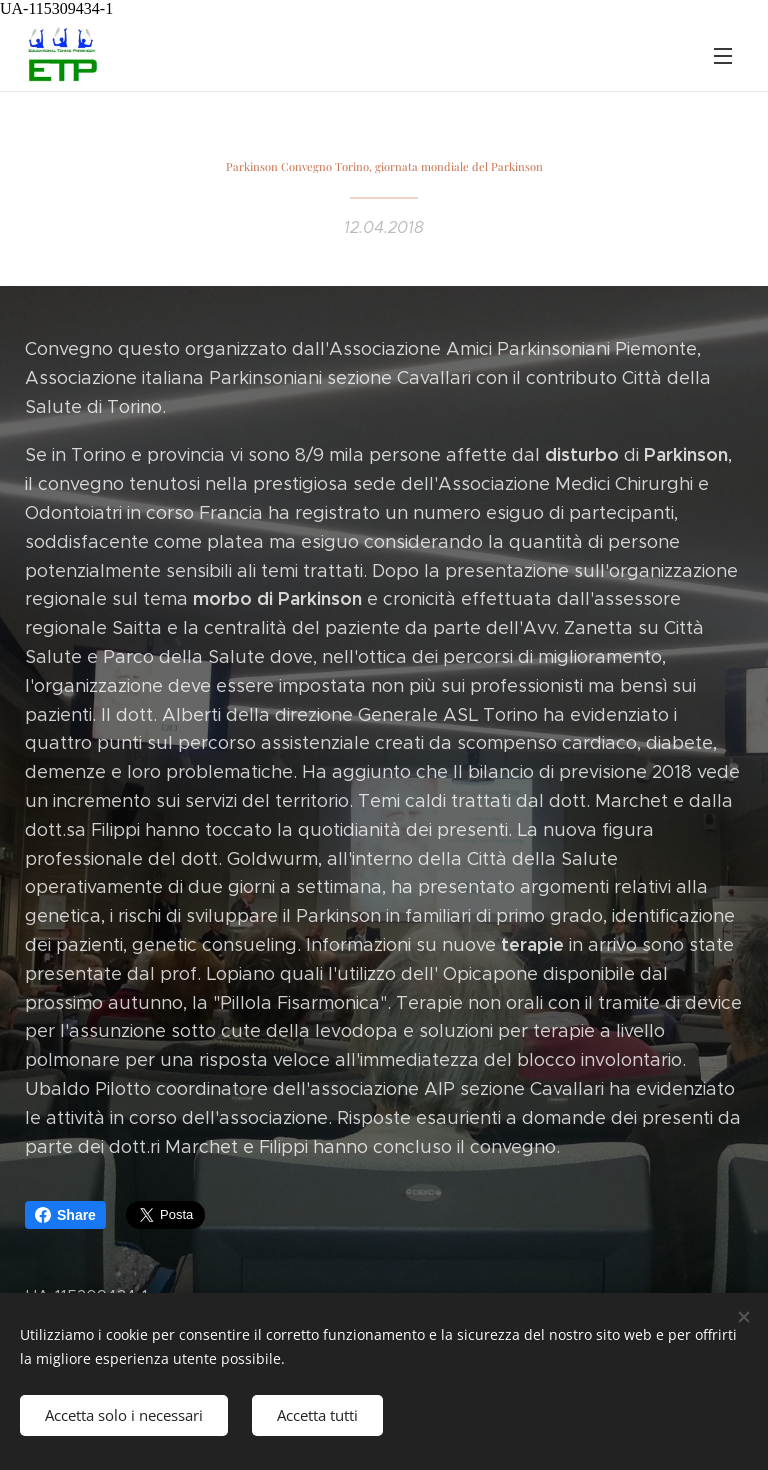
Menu (723, 56)
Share (65, 1215)
